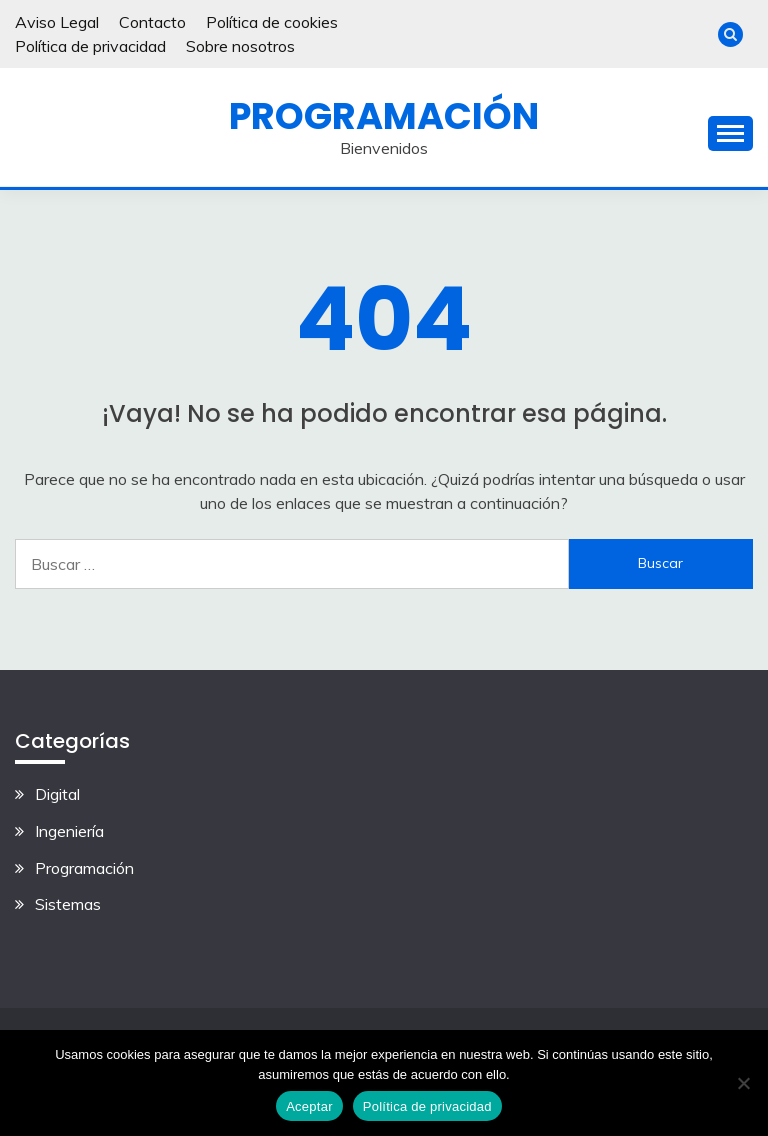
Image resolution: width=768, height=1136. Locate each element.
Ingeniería (69, 831)
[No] (743, 1083)
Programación (384, 116)
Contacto (152, 22)
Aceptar (309, 1106)
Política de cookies (272, 22)
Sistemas (68, 904)
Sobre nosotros (240, 46)
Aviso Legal (57, 22)
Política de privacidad (90, 46)
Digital (57, 794)
